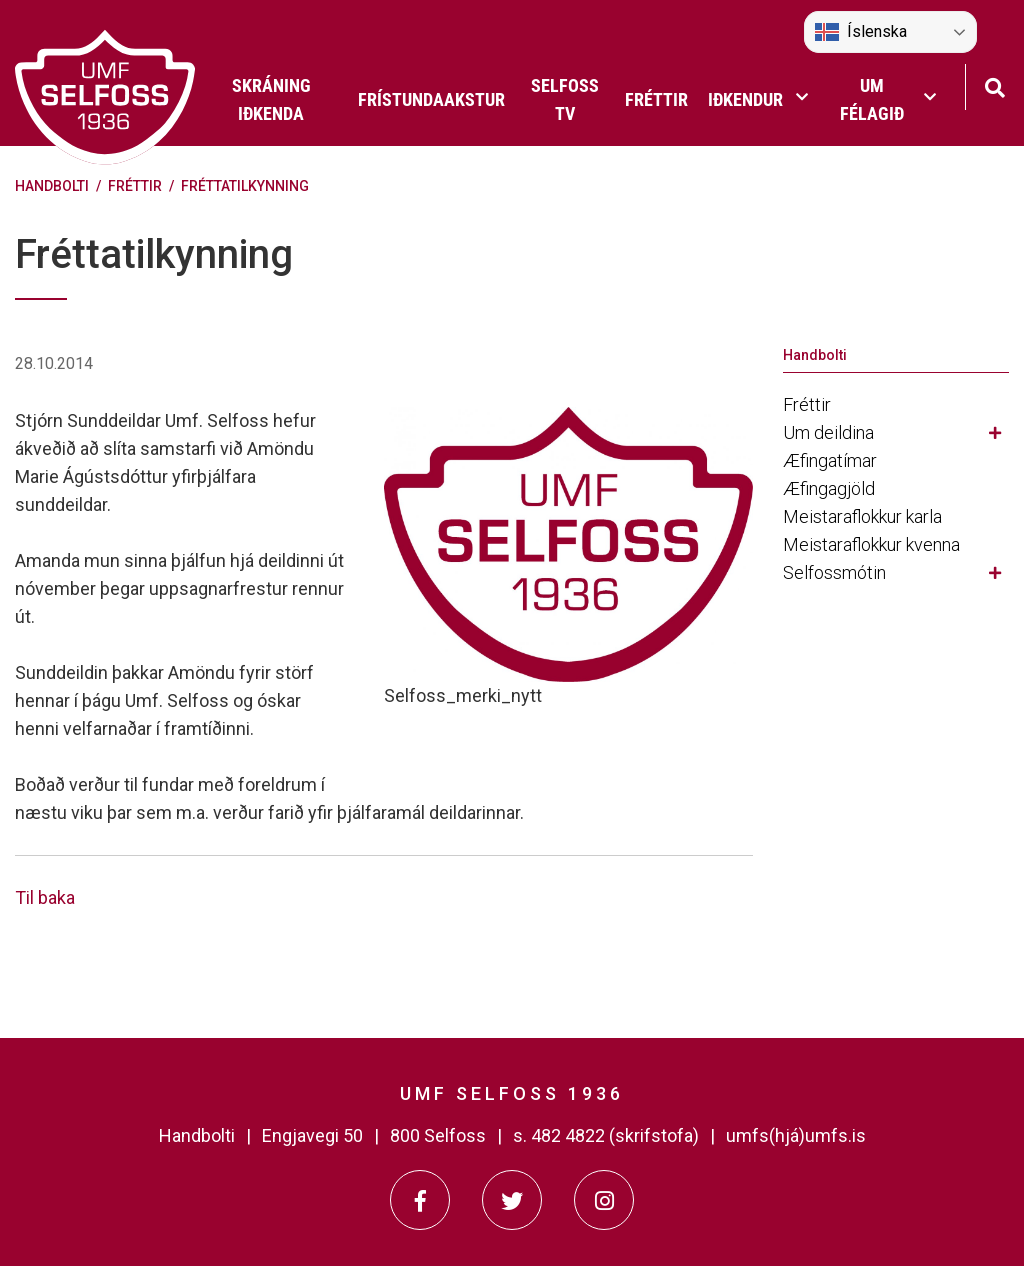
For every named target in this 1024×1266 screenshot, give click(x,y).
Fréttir (135, 186)
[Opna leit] (994, 85)
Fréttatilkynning (245, 186)
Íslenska (861, 32)
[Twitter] (512, 1200)
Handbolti (52, 186)
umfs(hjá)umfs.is (796, 1135)
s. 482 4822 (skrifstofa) (606, 1135)
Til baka (45, 897)
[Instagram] (604, 1200)
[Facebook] (420, 1200)
